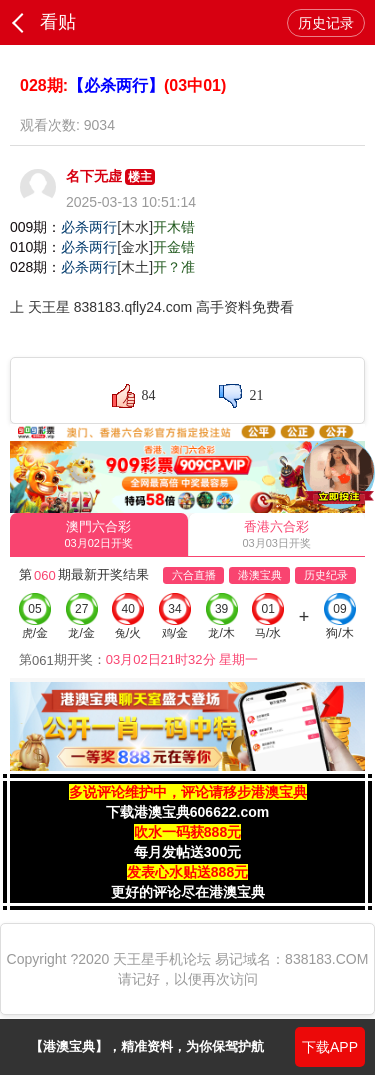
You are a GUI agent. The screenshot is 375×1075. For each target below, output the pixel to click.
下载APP (330, 1047)
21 (256, 395)
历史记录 (326, 23)
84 (149, 395)
